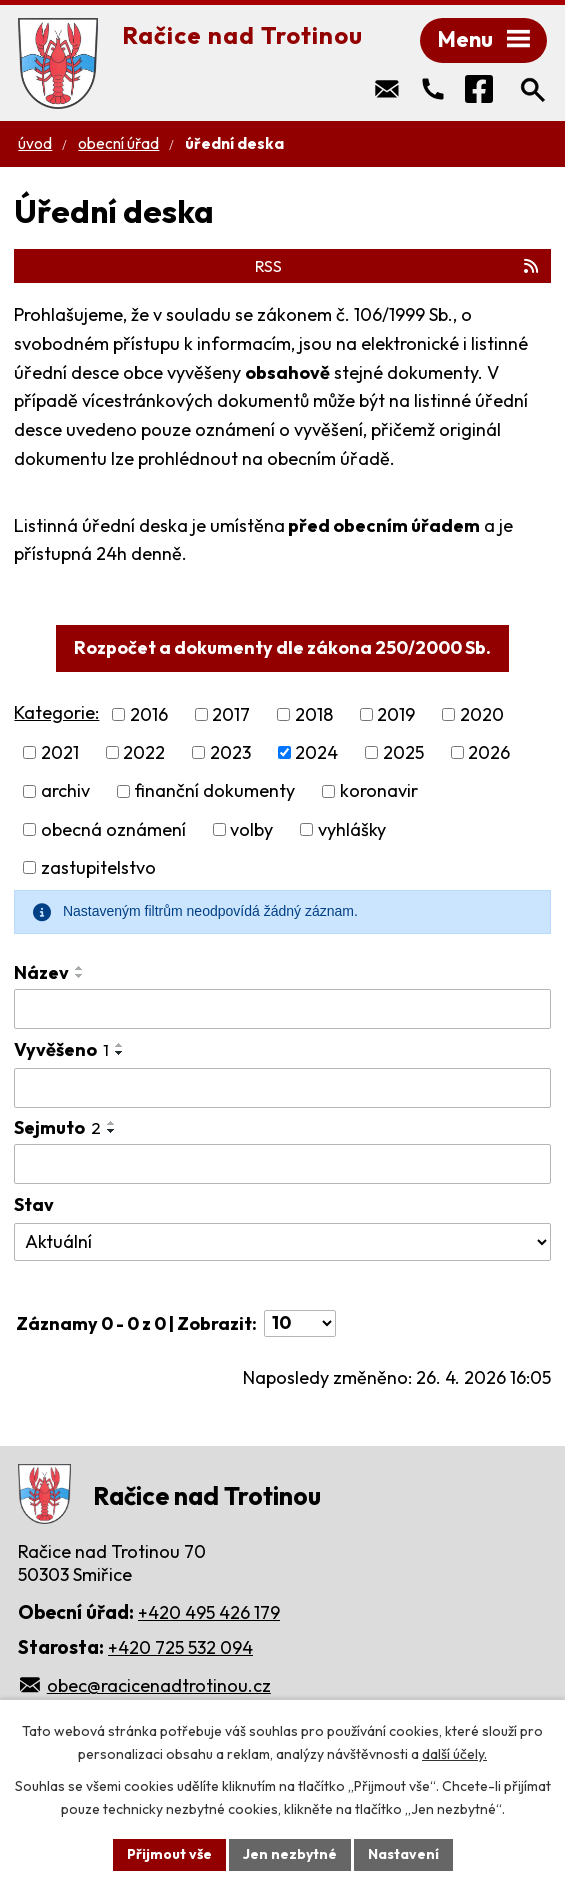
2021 (60, 752)
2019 (396, 714)
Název (41, 972)
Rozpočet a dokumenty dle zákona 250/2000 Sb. (282, 647)
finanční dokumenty (214, 791)
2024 (316, 752)
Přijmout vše (169, 1854)
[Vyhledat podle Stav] (282, 1242)
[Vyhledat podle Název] (282, 1009)
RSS (398, 266)
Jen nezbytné (290, 1854)
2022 (144, 752)
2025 (403, 752)
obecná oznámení (113, 829)
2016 (149, 714)
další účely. (454, 1754)
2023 (230, 752)
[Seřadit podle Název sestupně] (80, 976)
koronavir (379, 791)
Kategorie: (56, 712)
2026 (489, 752)
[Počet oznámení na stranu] (300, 1323)
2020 (482, 714)
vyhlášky (352, 829)
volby (251, 829)
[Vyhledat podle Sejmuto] (282, 1164)
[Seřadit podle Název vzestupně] (80, 968)
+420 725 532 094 (180, 1647)
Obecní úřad (118, 143)
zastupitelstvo (98, 867)
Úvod (35, 143)
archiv (65, 791)
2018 (314, 714)
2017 (231, 714)
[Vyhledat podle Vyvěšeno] (282, 1088)
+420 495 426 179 (209, 1612)
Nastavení (403, 1854)
